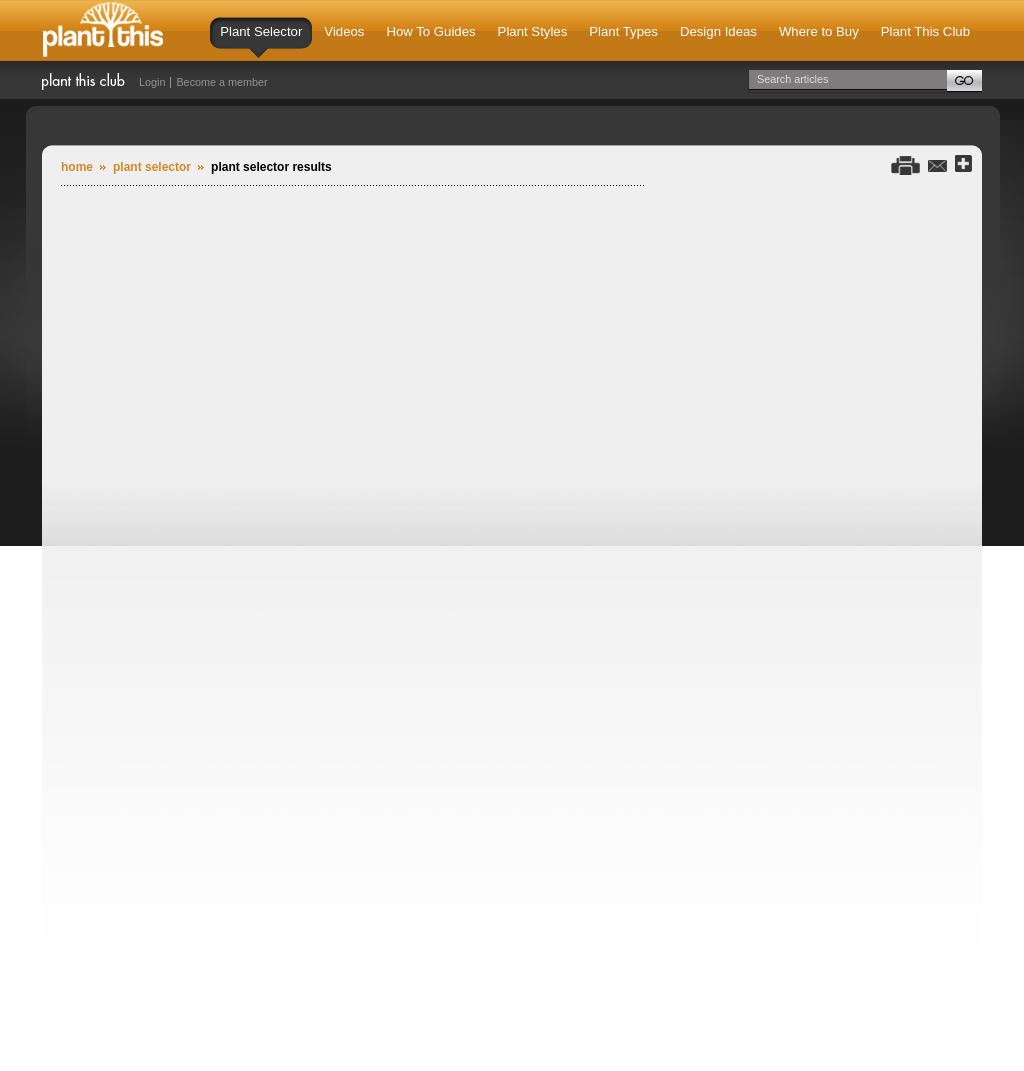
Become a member (221, 82)
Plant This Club (925, 31)
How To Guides (430, 31)
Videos (344, 31)
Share (963, 164)
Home (77, 167)
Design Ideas (718, 31)
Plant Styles (533, 31)
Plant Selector (261, 41)
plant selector (152, 167)
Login (152, 82)
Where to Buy (819, 31)
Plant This (103, 30)
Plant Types (623, 31)
